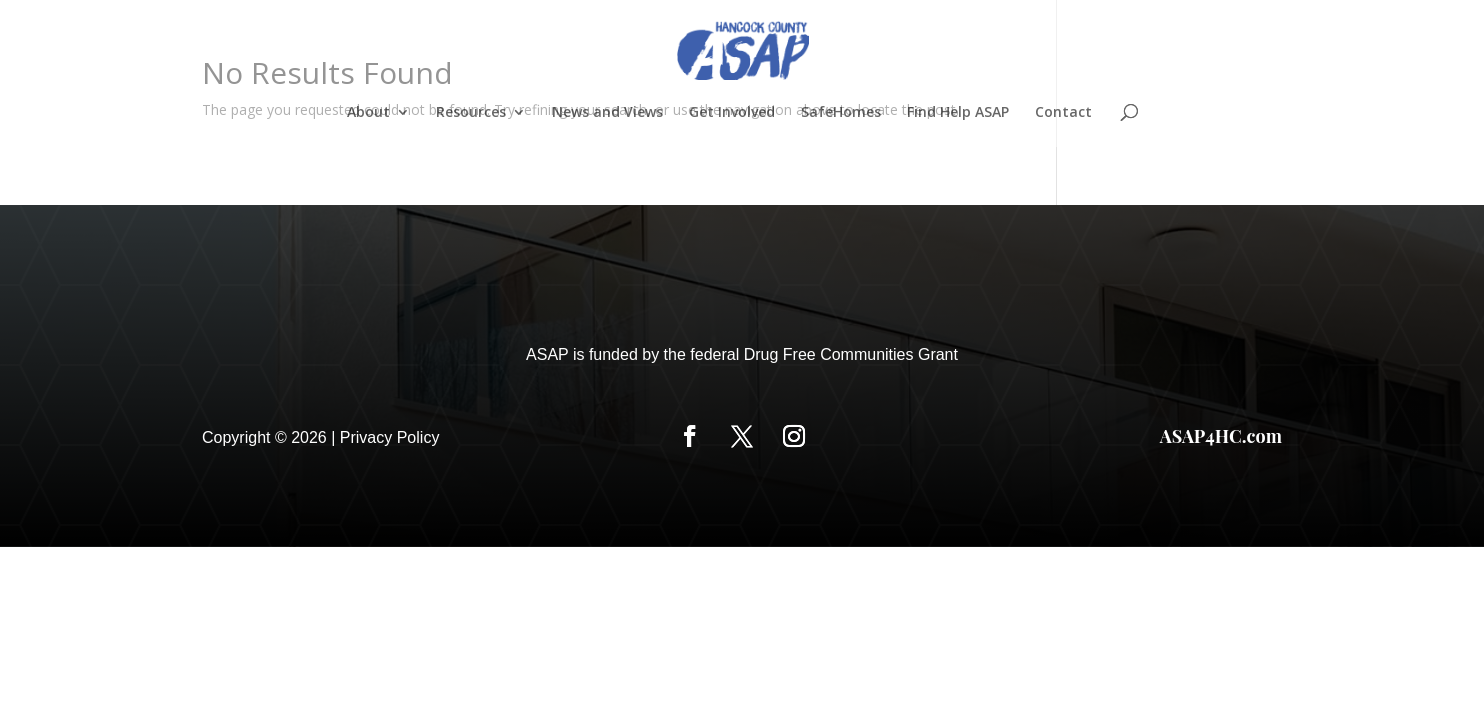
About (368, 113)
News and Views (607, 113)
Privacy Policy (390, 437)
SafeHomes (841, 113)
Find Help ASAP (958, 113)
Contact (1063, 113)
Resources (471, 113)
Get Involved (732, 113)
